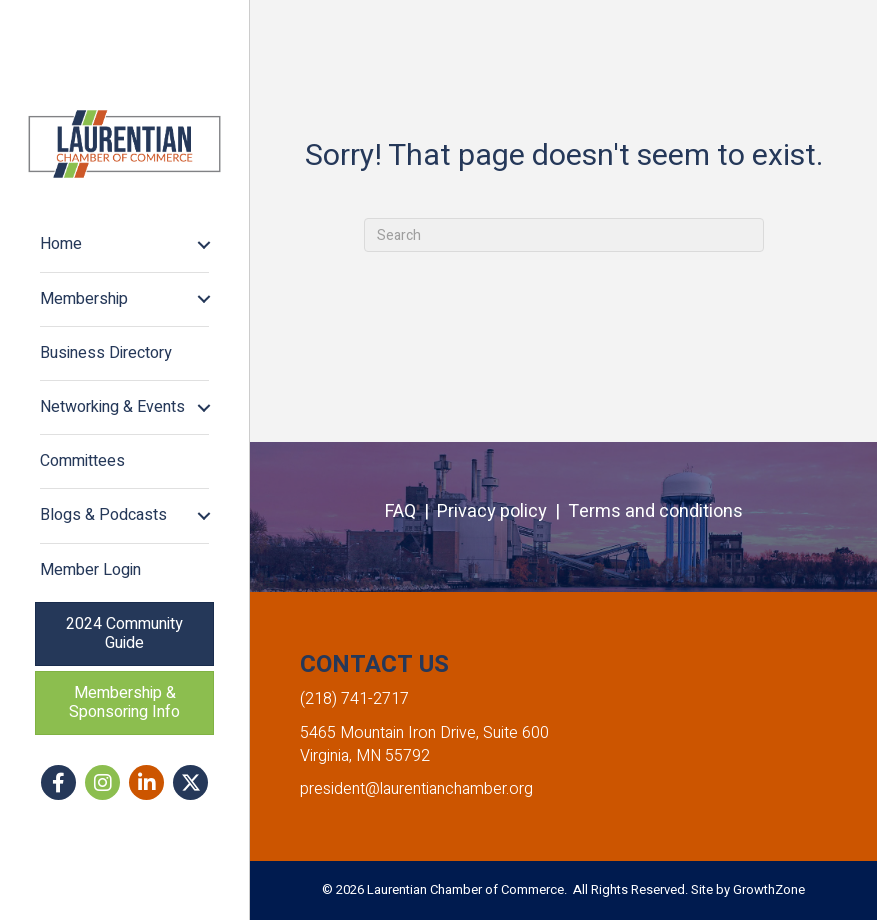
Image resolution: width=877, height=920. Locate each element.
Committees (82, 461)
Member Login (90, 570)
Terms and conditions (655, 511)
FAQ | (411, 511)
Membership (84, 299)
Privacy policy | (502, 511)
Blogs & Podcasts (103, 515)
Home (61, 244)
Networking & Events (112, 407)
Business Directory (106, 353)
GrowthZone (769, 889)
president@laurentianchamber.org (416, 789)
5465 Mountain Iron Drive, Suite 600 (424, 733)
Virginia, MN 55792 (365, 756)
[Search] (564, 235)
